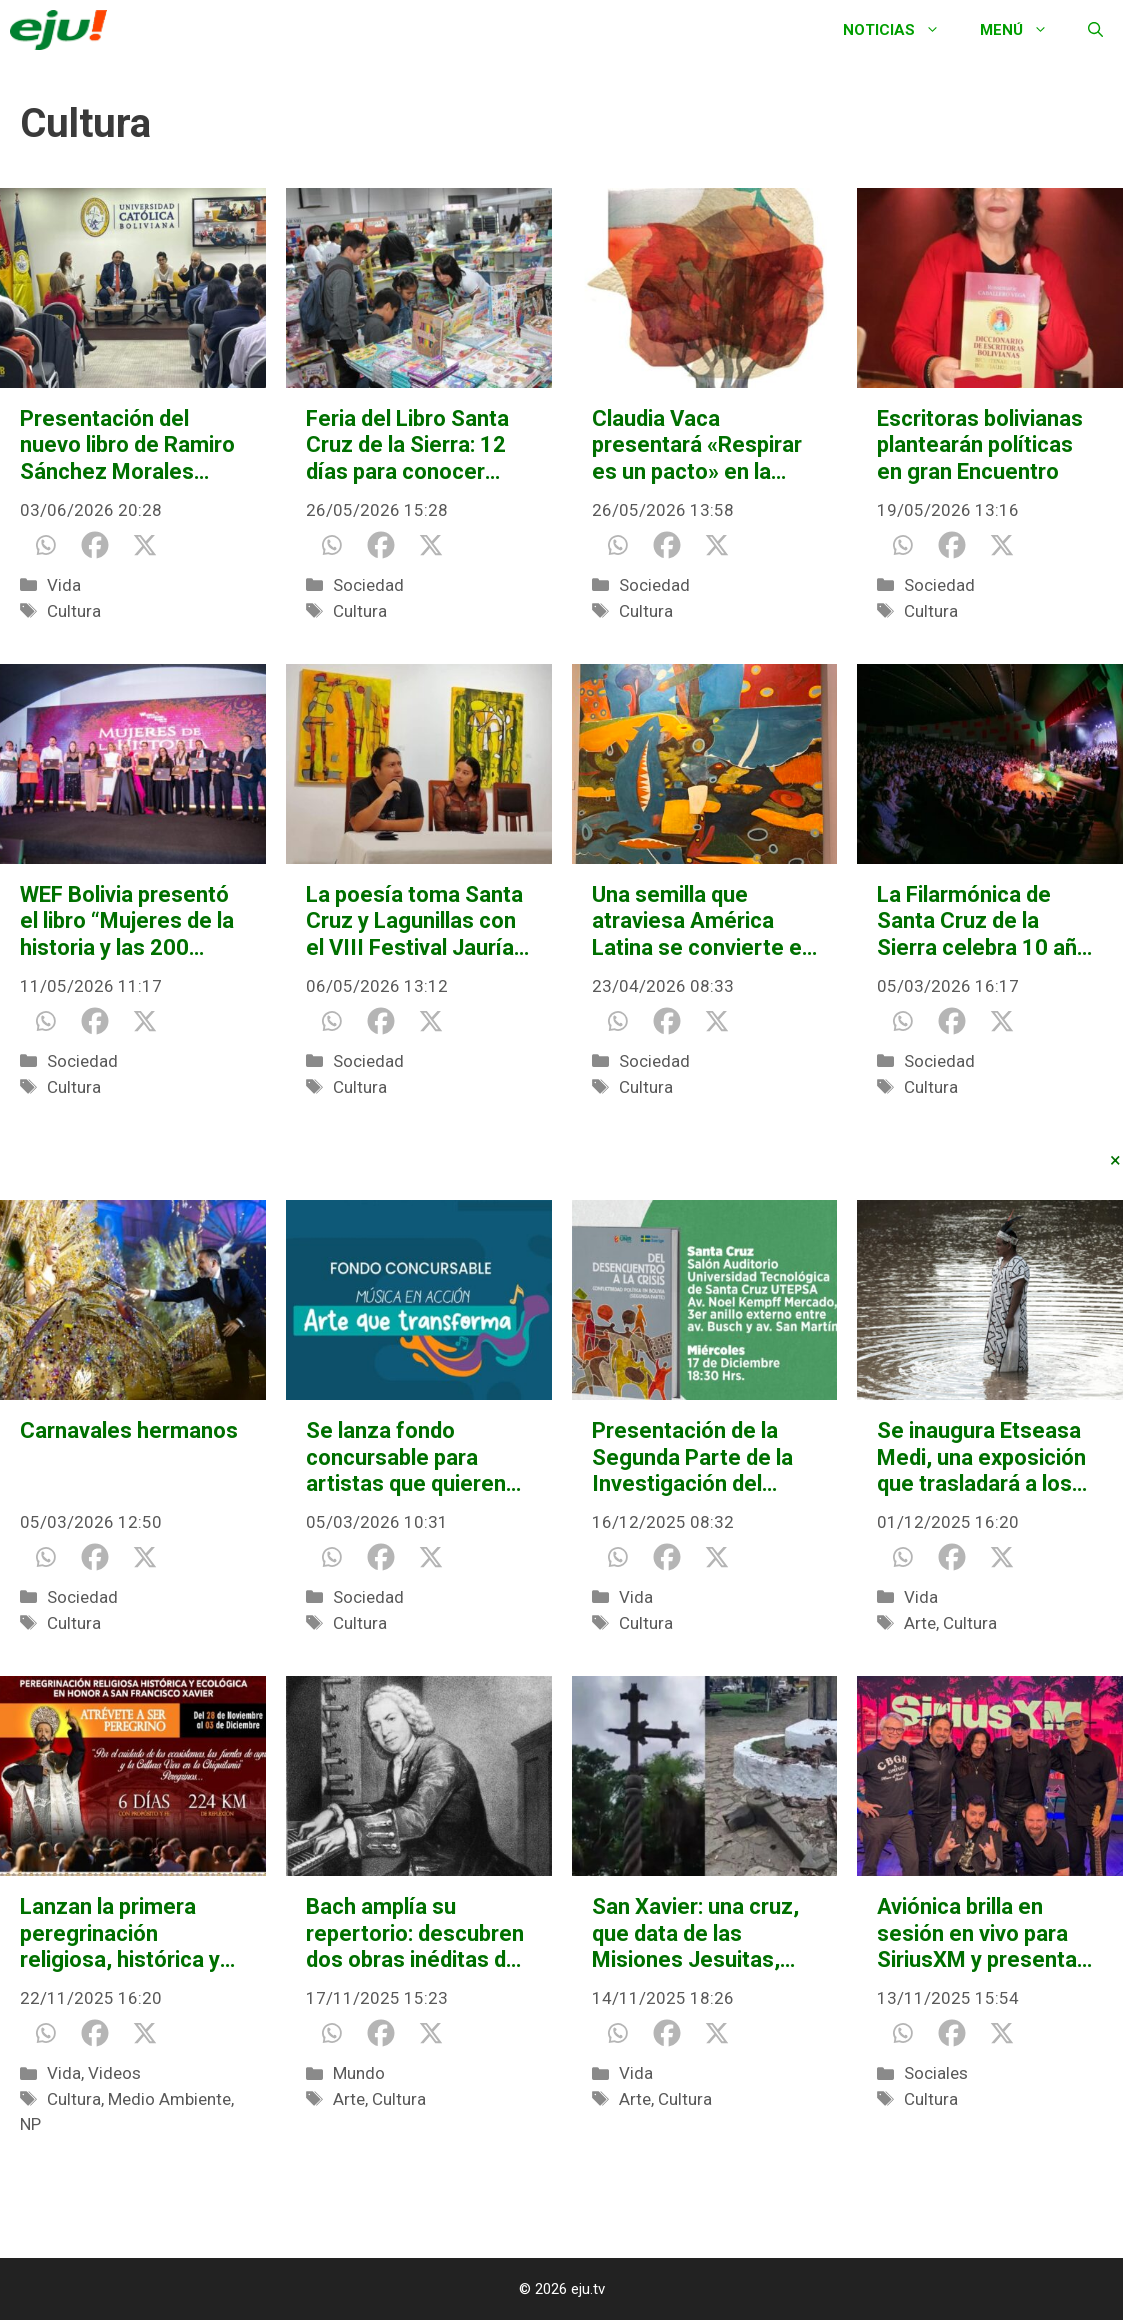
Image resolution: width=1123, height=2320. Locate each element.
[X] (145, 545)
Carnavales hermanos (129, 1430)
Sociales (936, 2073)
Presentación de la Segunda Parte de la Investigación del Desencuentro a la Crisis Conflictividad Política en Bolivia (692, 1457)
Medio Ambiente (169, 2099)
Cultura (74, 611)
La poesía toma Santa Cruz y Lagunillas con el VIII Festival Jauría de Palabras (414, 921)
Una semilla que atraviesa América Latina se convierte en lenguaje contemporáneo (703, 921)
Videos (114, 2073)
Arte (920, 1623)
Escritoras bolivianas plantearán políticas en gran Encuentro (980, 445)
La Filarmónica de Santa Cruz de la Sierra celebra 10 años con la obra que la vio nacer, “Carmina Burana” (989, 921)
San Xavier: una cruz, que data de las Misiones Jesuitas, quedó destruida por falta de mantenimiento (695, 1933)
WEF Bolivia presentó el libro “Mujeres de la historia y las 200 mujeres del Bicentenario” (127, 921)
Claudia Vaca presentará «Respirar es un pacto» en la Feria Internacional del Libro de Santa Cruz (702, 445)
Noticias (901, 30)
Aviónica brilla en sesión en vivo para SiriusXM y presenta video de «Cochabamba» (977, 1933)
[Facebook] (95, 545)
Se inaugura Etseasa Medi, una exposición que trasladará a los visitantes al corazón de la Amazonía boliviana (981, 1457)
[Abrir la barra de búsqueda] (1095, 30)
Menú (1024, 30)
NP (30, 2124)
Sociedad (368, 585)
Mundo (359, 2073)
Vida (64, 585)
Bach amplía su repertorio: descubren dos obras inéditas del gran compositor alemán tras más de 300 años (415, 1933)
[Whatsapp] (45, 545)
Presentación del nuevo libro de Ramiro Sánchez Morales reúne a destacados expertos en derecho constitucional (127, 445)
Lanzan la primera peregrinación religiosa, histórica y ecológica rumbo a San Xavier (120, 1933)
